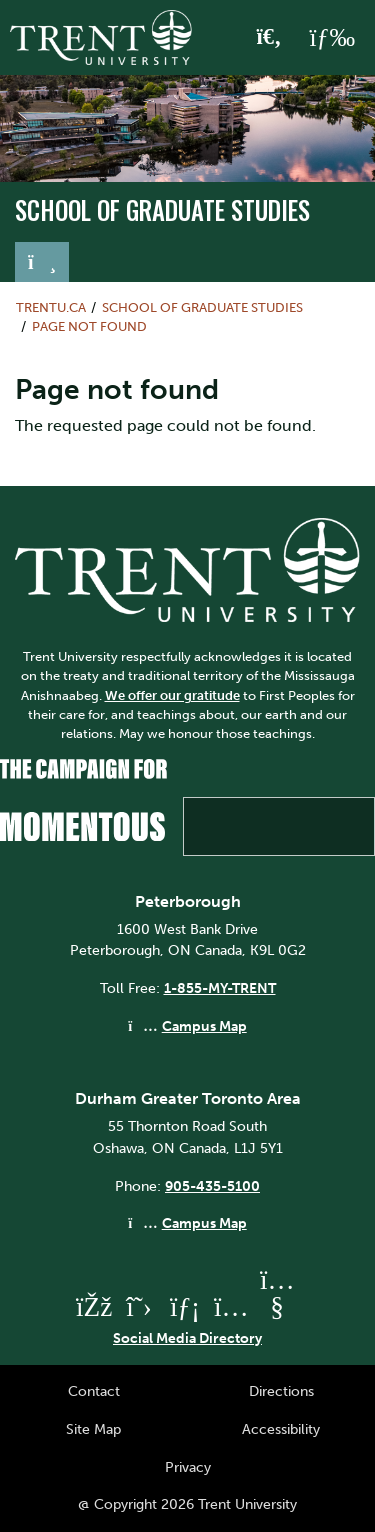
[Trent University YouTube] (277, 1306)
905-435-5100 (212, 1186)
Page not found (89, 326)
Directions (281, 1391)
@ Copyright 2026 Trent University (187, 1504)
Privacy (188, 1467)
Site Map (93, 1429)
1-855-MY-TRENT (220, 988)
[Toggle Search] (269, 38)
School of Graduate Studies (162, 210)
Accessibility (281, 1429)
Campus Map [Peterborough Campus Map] (204, 1026)
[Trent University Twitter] (139, 1306)
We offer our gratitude (172, 695)
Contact (94, 1391)
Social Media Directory (187, 1338)
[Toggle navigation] (42, 262)
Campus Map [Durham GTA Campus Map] (204, 1223)
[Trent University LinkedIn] (185, 1306)
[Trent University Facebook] (93, 1306)
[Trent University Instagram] (231, 1306)
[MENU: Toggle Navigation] (332, 38)
